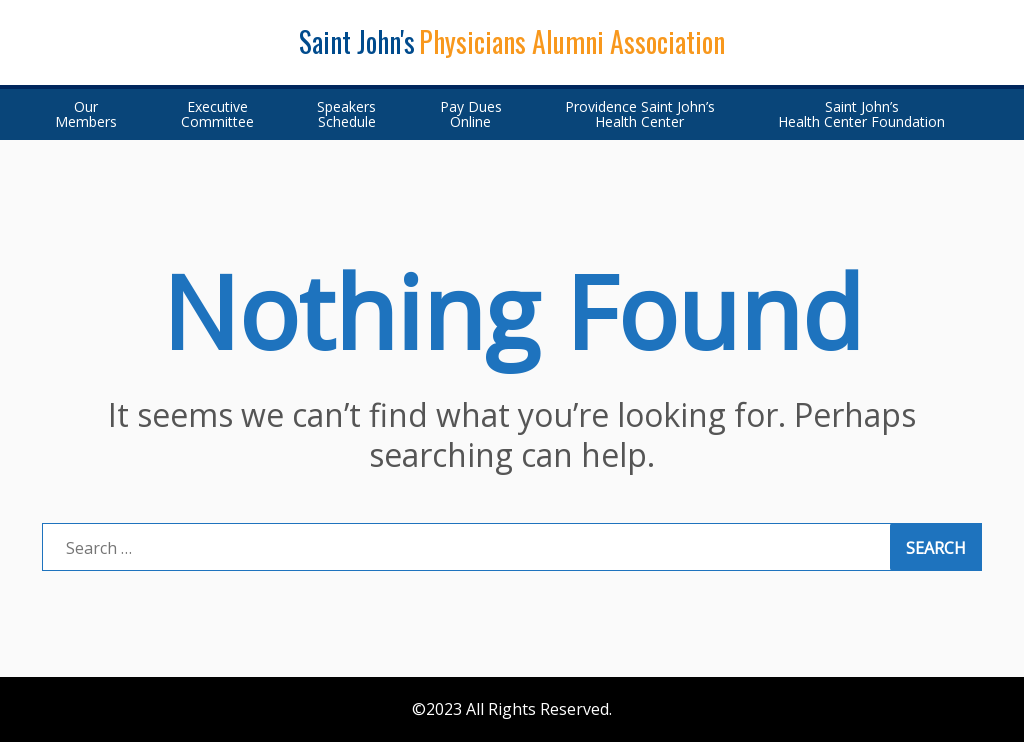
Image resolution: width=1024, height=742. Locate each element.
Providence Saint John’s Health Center (640, 114)
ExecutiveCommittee (217, 114)
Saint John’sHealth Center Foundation (861, 114)
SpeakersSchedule (346, 114)
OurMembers (86, 114)
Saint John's (357, 41)
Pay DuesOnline (471, 114)
